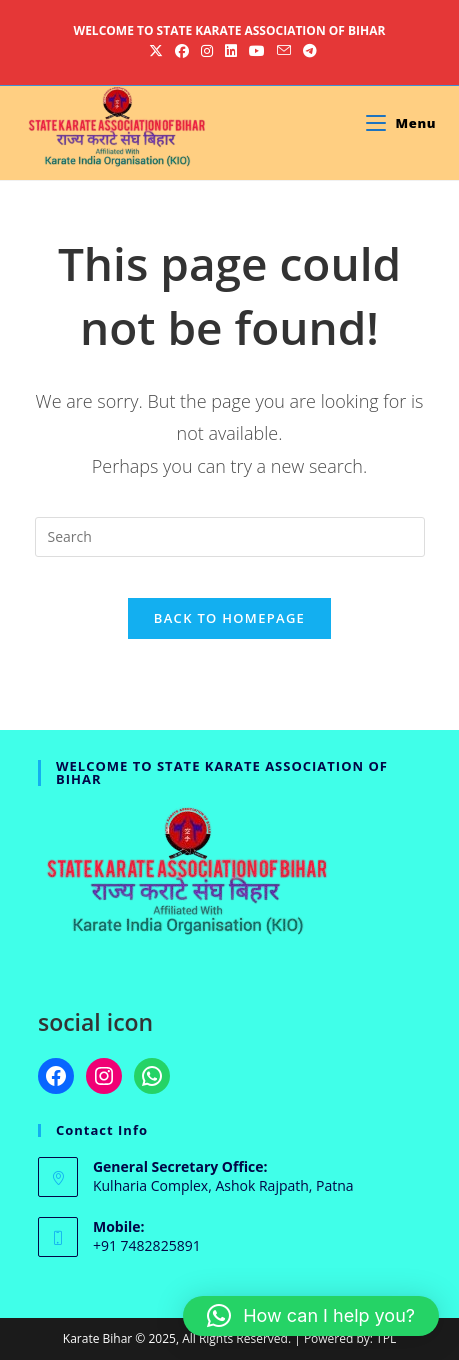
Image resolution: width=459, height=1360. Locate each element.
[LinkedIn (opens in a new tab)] (231, 51)
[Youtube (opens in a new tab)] (257, 51)
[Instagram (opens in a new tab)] (207, 51)
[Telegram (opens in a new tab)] (307, 51)
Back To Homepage (229, 618)
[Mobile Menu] (401, 123)
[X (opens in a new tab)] (156, 51)
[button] (311, 1316)
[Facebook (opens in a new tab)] (182, 51)
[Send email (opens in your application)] (284, 51)
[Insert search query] (230, 537)
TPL (386, 1338)
